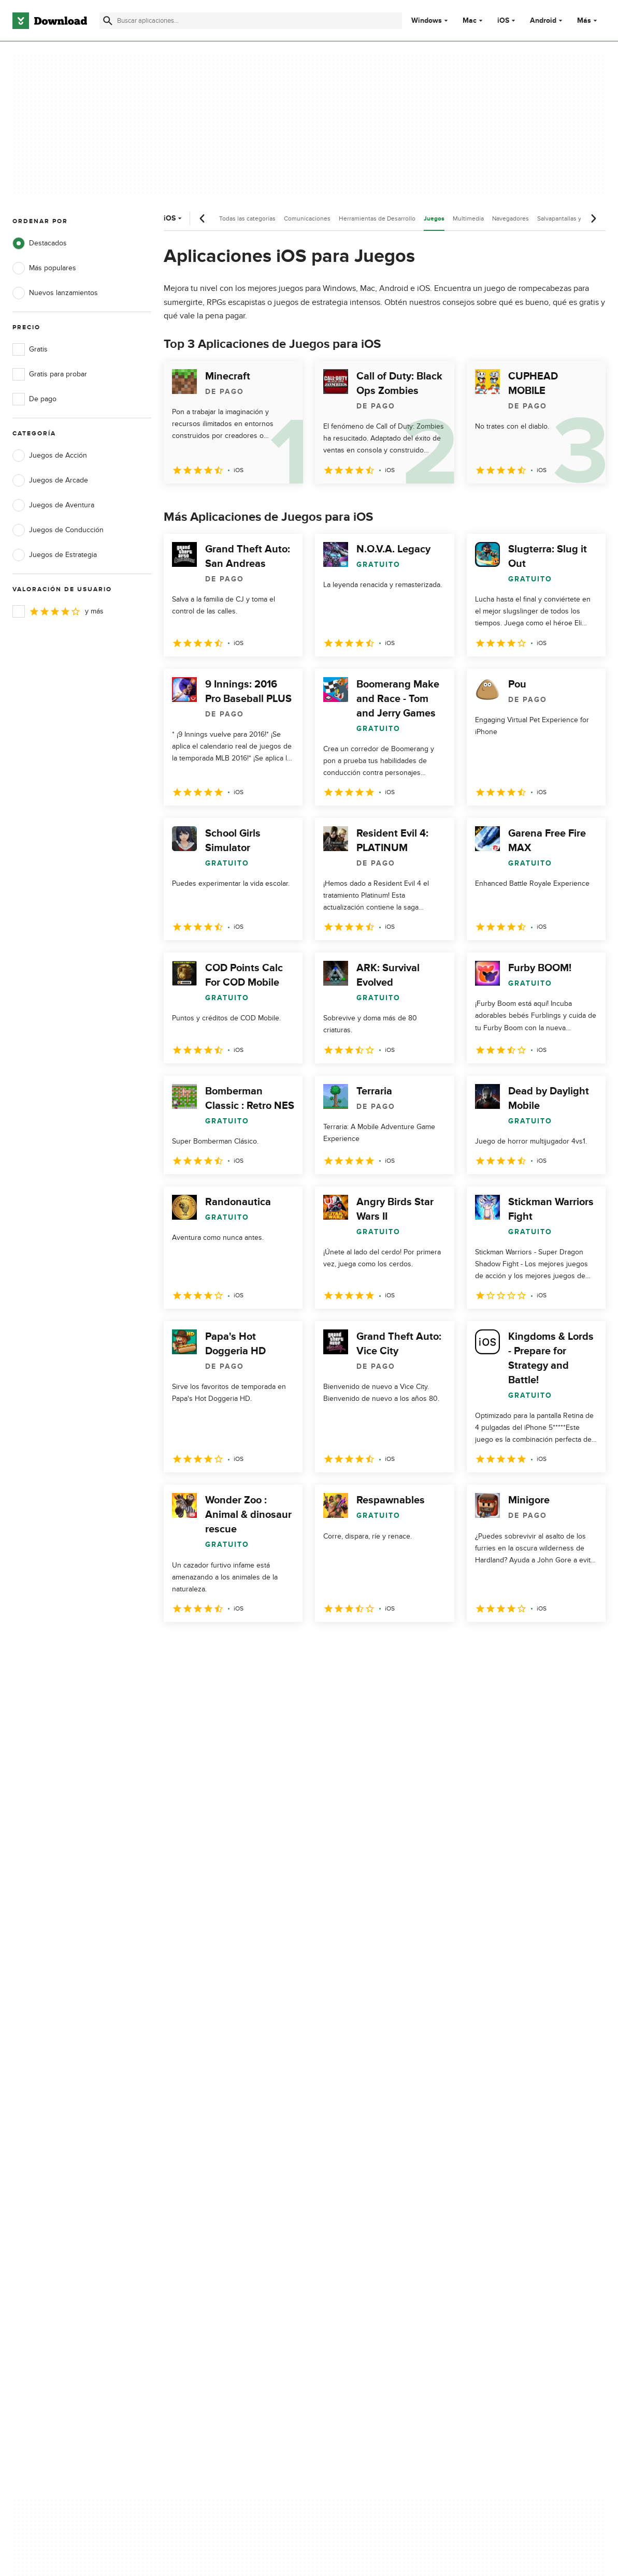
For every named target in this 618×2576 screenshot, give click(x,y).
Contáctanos (194, 2164)
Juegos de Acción (49, 455)
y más (58, 611)
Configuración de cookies (377, 2211)
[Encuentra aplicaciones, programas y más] (250, 20)
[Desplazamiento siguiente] (593, 218)
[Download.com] (49, 20)
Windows (426, 20)
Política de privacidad (370, 2129)
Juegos (434, 219)
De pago (34, 399)
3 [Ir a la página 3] (228, 1644)
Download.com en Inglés (213, 2182)
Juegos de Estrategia (54, 555)
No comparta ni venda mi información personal (376, 2187)
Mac (470, 20)
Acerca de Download (207, 2129)
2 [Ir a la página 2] (201, 1644)
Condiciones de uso (368, 2147)
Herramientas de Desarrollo (377, 218)
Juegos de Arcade (50, 480)
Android (543, 20)
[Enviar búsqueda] (107, 20)
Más (588, 20)
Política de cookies (366, 2164)
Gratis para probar (49, 374)
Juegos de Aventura (53, 505)
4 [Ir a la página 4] (255, 1644)
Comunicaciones (307, 218)
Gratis (30, 349)
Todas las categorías (247, 218)
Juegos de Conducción (58, 530)
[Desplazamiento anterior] (202, 218)
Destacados (39, 243)
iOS (503, 20)
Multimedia (468, 218)
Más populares (44, 268)
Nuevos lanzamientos (55, 293)
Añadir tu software (203, 2147)
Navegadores (510, 218)
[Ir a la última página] (583, 1644)
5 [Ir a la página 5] (282, 1644)
